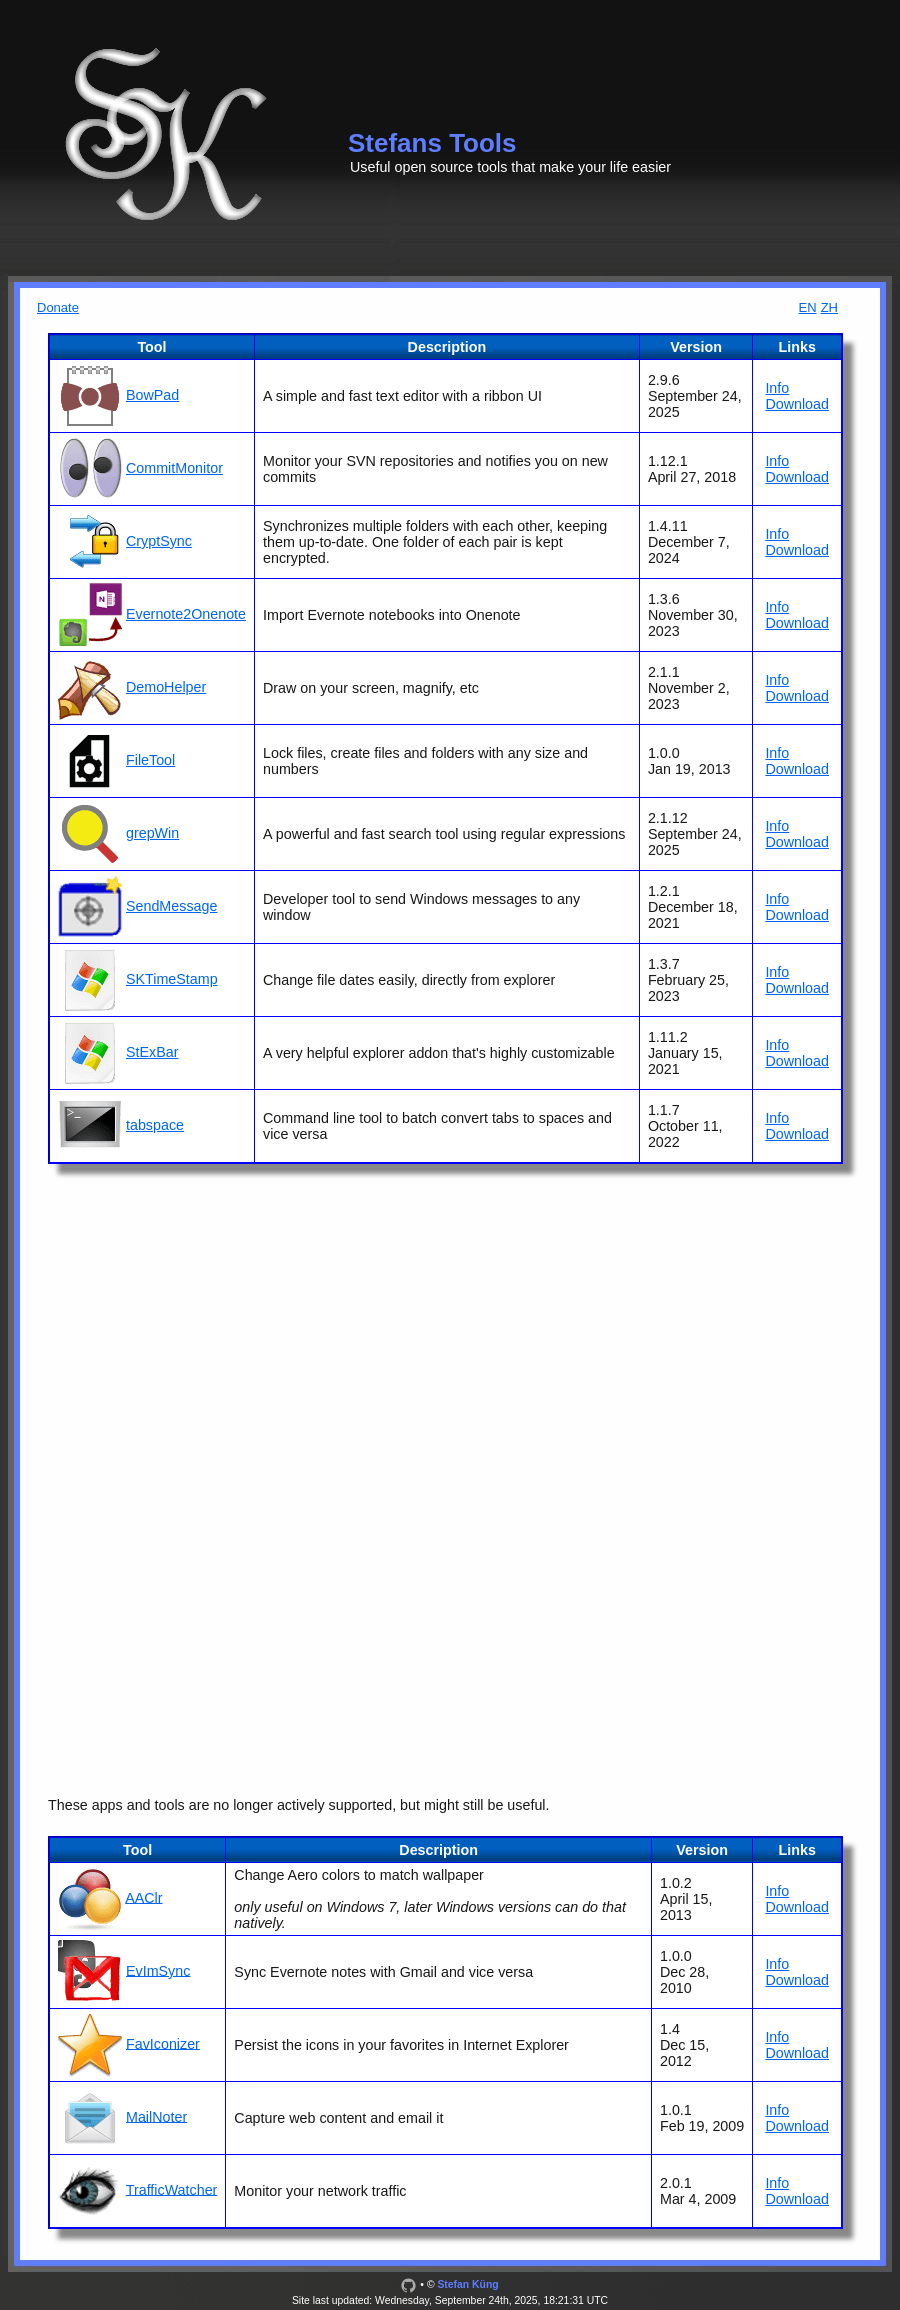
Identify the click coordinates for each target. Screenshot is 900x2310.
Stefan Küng (467, 2284)
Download (797, 404)
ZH (829, 307)
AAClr (143, 1897)
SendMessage (171, 906)
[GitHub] (408, 2284)
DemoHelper (166, 687)
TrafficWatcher (172, 2189)
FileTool (150, 760)
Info (777, 388)
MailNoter (156, 2116)
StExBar (152, 1052)
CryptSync (159, 541)
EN (808, 307)
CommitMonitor (174, 468)
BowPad (152, 395)
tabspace (155, 1125)
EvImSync (158, 1970)
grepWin (152, 833)
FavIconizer (163, 2043)
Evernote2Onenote (186, 614)
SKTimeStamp (172, 979)
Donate (58, 307)
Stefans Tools (432, 143)
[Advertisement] (450, 1341)
